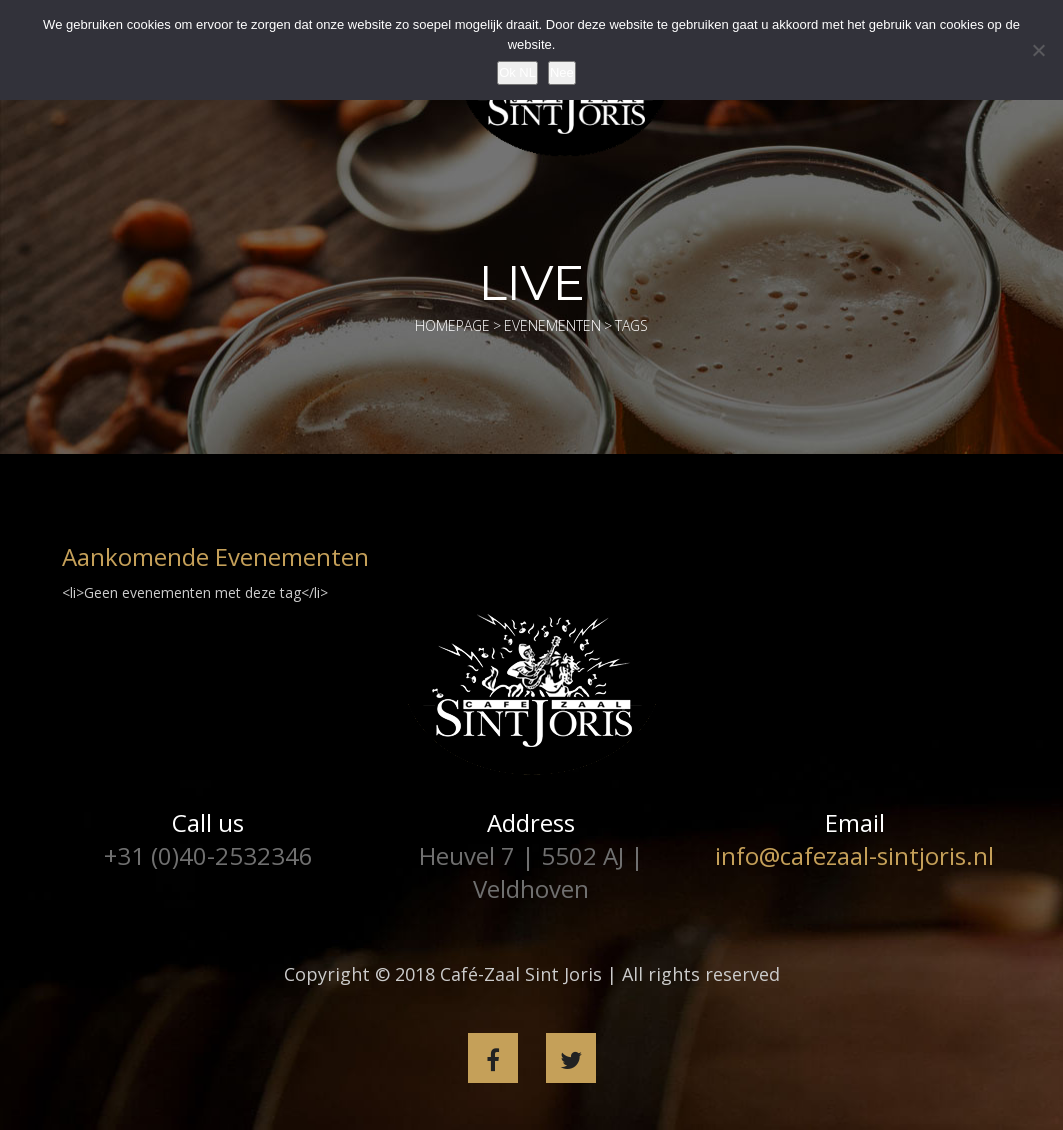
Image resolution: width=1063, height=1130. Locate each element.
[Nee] (1038, 50)
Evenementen (552, 325)
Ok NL (517, 72)
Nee (562, 72)
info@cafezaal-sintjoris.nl (854, 855)
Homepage (452, 325)
